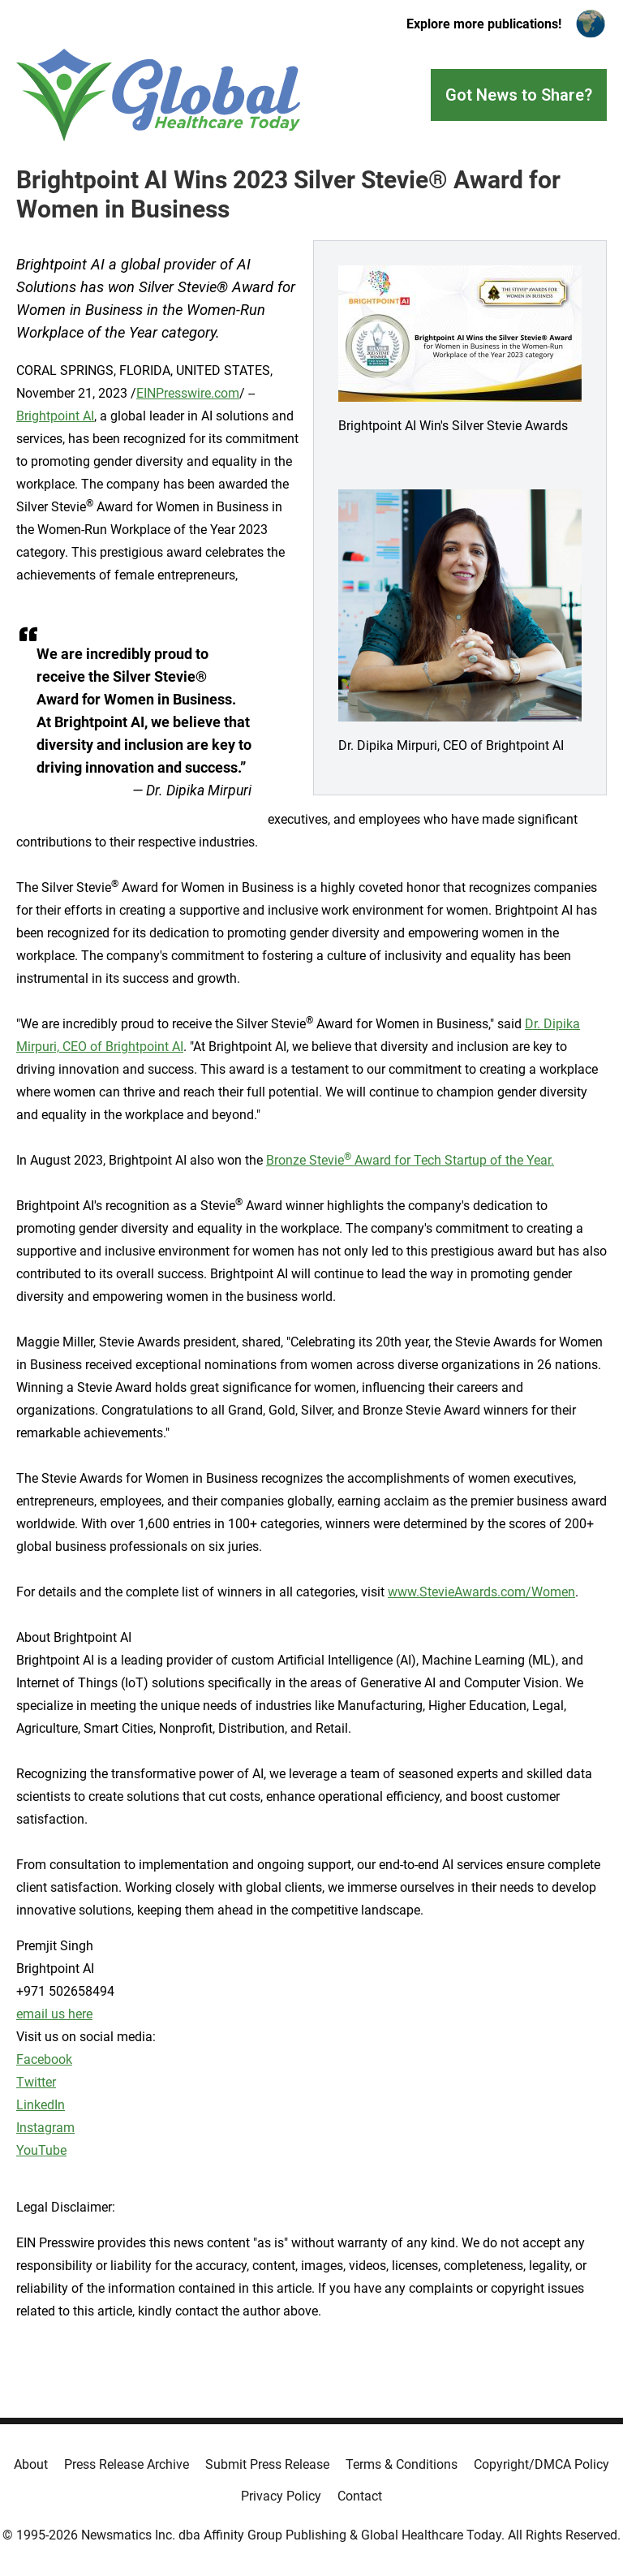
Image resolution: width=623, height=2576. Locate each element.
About (31, 2464)
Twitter (36, 2082)
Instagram (45, 2127)
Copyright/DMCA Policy (541, 2464)
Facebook (44, 2059)
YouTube (41, 2150)
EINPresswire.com (187, 393)
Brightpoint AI (55, 416)
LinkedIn (40, 2105)
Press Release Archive (126, 2464)
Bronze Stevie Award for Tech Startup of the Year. (410, 1160)
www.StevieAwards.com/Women (481, 1592)
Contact (359, 2496)
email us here (54, 2014)
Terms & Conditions (402, 2464)
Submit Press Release (267, 2464)
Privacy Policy (281, 2496)
